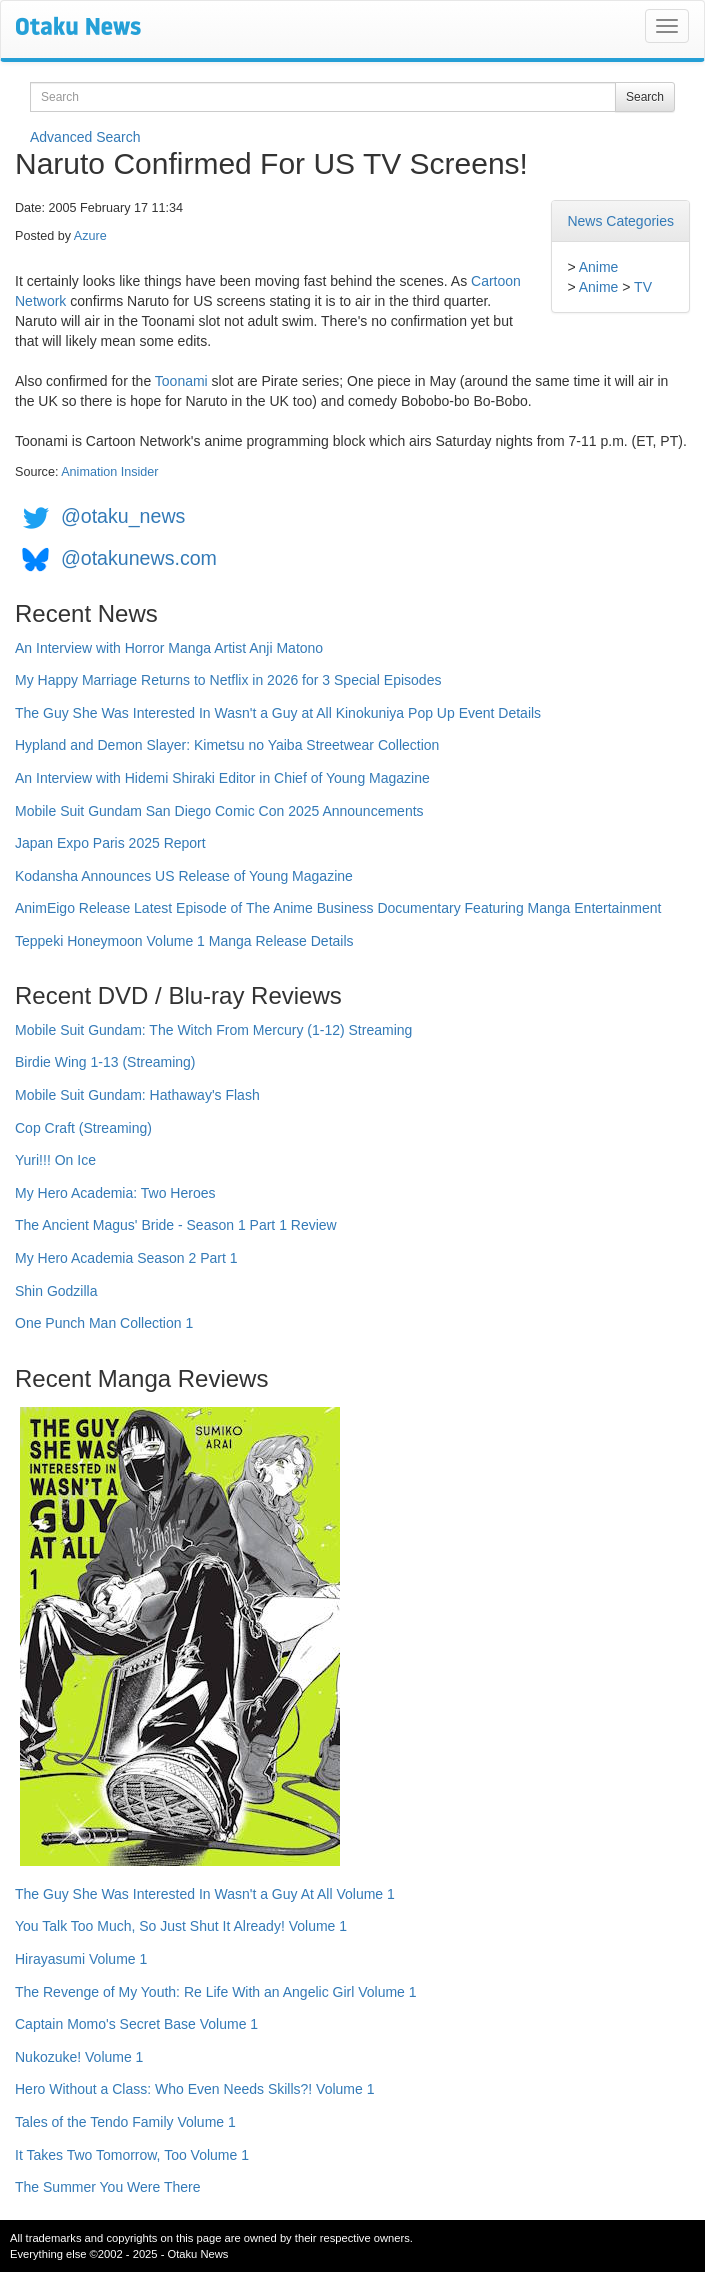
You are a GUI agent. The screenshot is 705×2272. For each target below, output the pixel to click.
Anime (599, 267)
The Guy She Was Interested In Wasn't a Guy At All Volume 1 (205, 1894)
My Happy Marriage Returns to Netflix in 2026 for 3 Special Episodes (228, 680)
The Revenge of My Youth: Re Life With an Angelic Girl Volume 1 (216, 1992)
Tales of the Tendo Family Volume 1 (125, 2122)
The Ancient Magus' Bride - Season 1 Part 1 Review (176, 1225)
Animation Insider (109, 472)
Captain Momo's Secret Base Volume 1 (136, 2024)
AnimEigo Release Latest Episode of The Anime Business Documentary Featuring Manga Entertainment (338, 908)
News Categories (620, 221)
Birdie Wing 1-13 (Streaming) (105, 1062)
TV (643, 287)
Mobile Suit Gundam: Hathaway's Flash (137, 1095)
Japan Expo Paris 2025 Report (110, 843)
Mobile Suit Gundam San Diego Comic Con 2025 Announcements (219, 811)
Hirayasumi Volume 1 (81, 1959)
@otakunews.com (139, 558)
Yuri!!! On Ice (55, 1160)
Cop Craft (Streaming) (83, 1128)
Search (645, 97)
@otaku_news (123, 516)
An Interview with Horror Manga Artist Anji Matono (169, 648)
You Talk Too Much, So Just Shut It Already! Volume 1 (181, 1926)
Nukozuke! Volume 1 (79, 2057)
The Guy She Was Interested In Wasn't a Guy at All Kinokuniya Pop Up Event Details (278, 713)
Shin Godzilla (56, 1291)
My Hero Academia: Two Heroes (115, 1193)
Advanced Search (85, 137)
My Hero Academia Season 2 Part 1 (126, 1258)
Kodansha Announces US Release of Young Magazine (184, 876)
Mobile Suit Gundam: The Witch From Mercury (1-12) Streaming (213, 1030)
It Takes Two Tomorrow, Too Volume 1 (132, 2155)
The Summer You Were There (107, 2187)
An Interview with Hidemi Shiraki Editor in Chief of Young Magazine (222, 778)
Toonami (181, 381)
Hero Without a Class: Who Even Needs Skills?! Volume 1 (195, 2089)
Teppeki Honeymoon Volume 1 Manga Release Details (184, 941)
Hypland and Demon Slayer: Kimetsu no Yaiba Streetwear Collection (227, 745)
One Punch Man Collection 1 (104, 1323)
